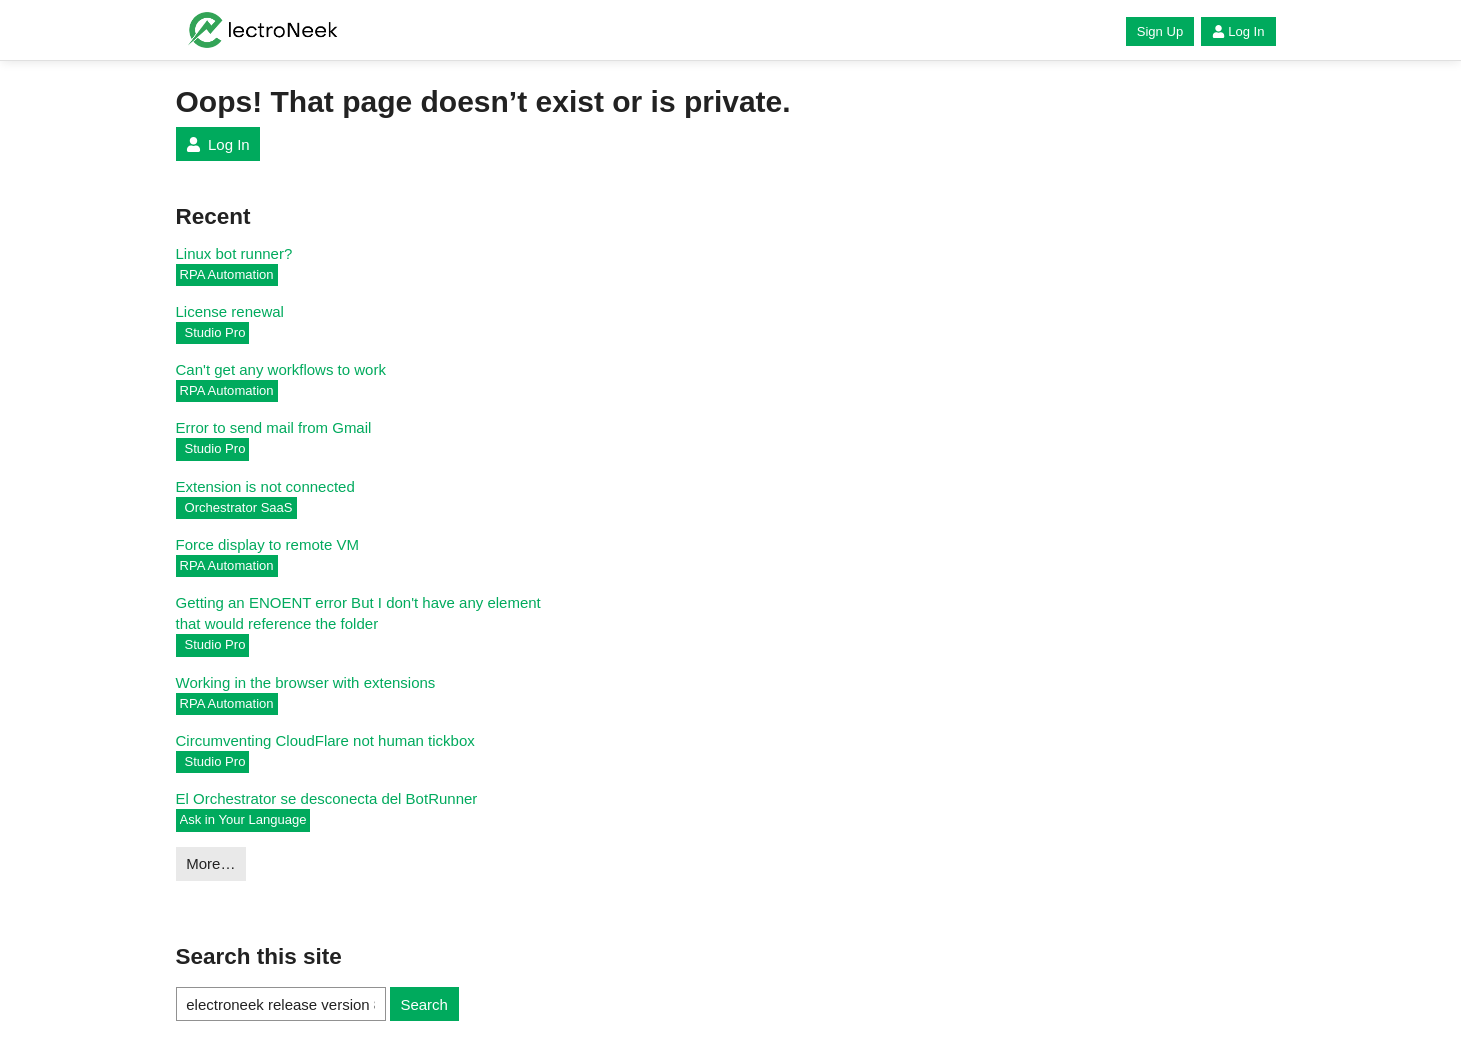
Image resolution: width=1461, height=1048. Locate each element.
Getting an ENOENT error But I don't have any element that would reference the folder (358, 613)
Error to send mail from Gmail (274, 427)
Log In (1238, 31)
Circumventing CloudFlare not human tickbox (325, 740)
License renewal (230, 311)
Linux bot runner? (234, 253)
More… (210, 863)
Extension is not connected (265, 486)
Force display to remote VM (267, 544)
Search (424, 1004)
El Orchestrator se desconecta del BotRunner (327, 798)
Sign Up (1160, 31)
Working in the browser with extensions (306, 682)
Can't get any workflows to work (281, 369)
